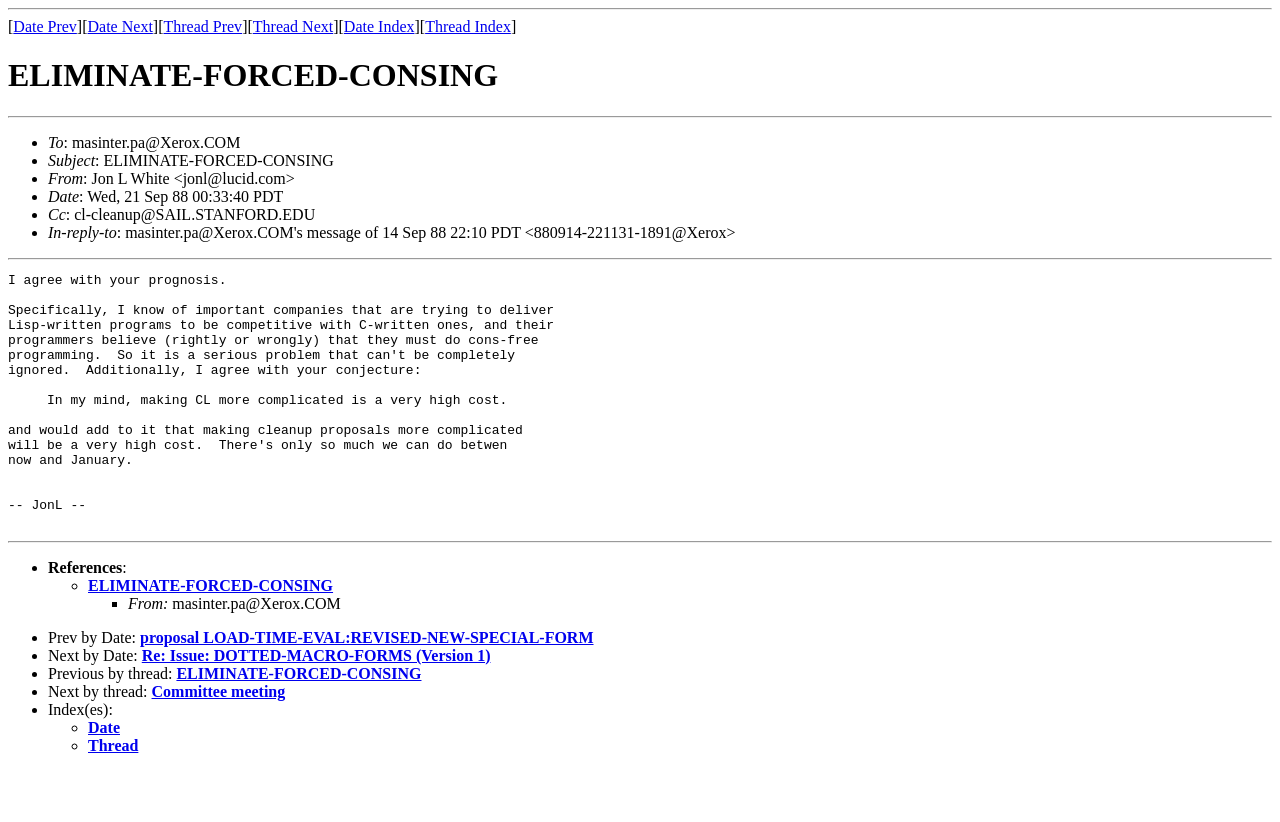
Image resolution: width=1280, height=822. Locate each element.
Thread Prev (202, 26)
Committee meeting (219, 742)
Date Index (379, 26)
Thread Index (468, 26)
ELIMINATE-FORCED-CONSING (210, 636)
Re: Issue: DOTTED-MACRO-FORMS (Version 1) (316, 706)
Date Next (120, 26)
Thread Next (293, 26)
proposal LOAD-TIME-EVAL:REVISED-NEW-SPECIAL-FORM (367, 688)
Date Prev (45, 26)
